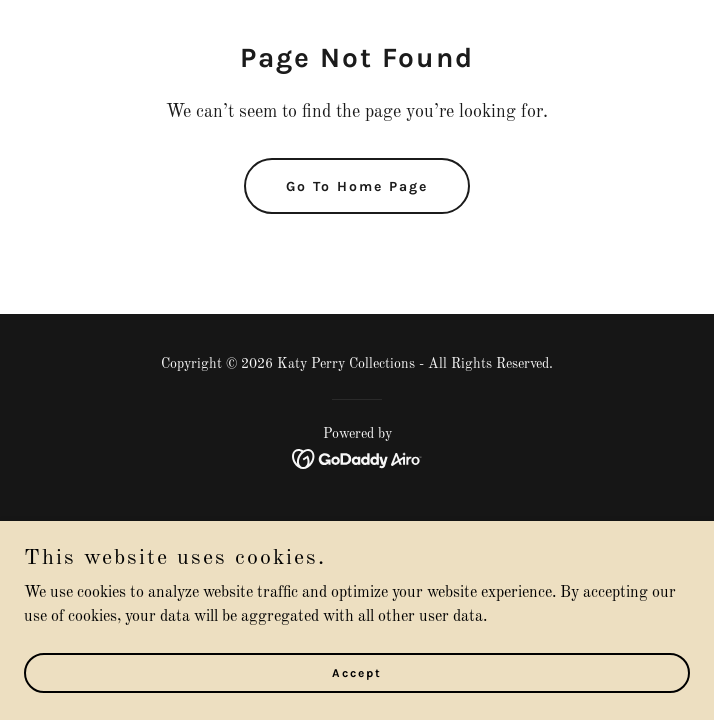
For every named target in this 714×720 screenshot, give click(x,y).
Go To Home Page (357, 186)
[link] (357, 459)
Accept (357, 672)
